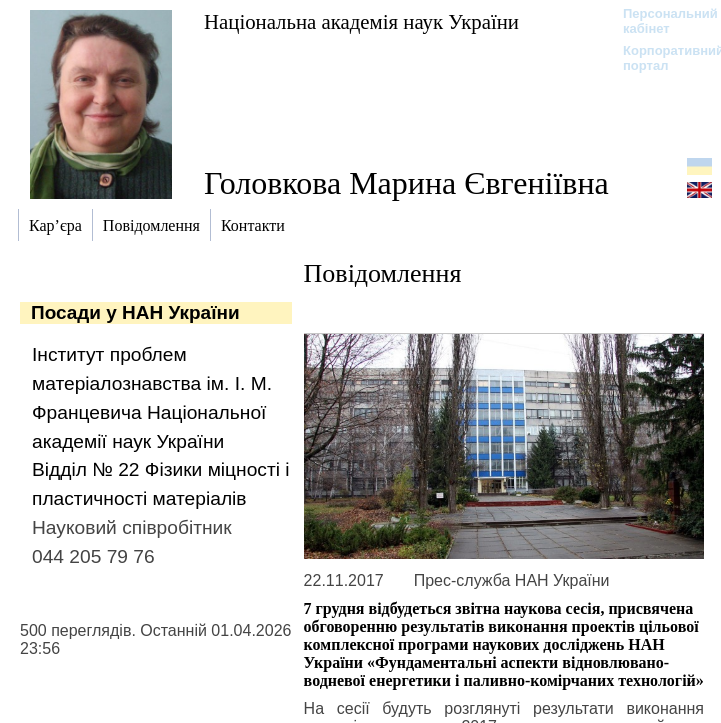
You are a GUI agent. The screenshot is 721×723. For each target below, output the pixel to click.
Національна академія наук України (361, 21)
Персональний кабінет (660, 21)
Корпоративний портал (660, 58)
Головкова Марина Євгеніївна (406, 183)
